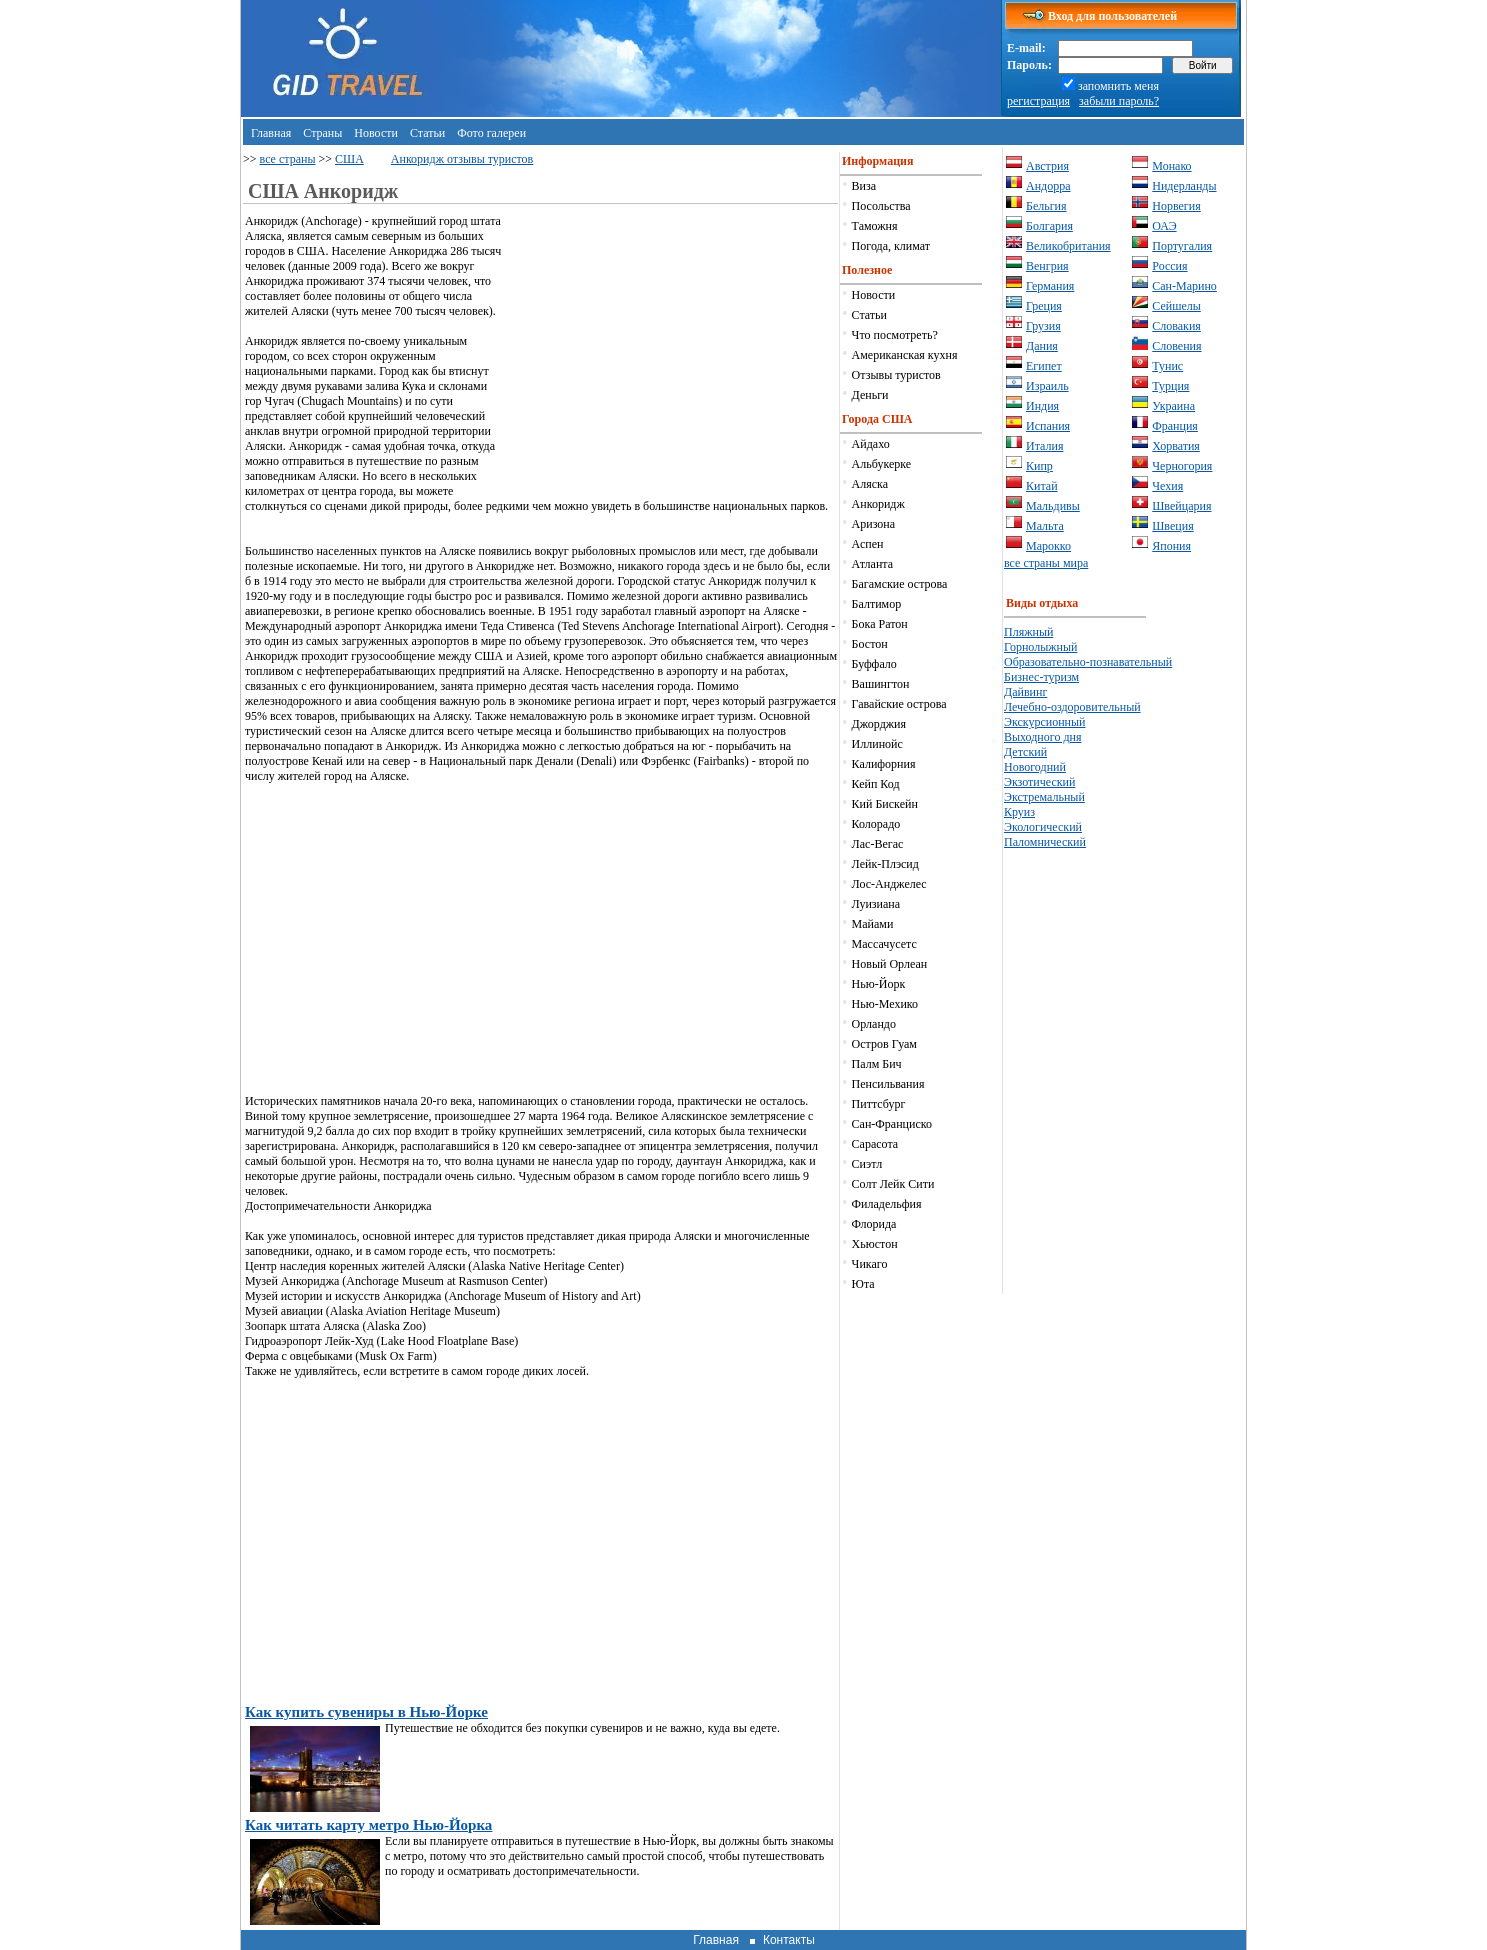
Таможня (875, 226)
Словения (1176, 346)
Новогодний (1035, 767)
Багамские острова (900, 584)
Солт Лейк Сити (893, 1184)
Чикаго (870, 1264)
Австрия (1047, 166)
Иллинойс (877, 744)
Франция (1175, 426)
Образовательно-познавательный (1088, 662)
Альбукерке (882, 464)
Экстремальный (1044, 797)
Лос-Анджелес (889, 884)
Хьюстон (875, 1244)
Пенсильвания (888, 1084)
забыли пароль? (1119, 101)
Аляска (870, 484)
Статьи (427, 133)
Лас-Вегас (878, 844)
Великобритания (1068, 246)
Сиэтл (867, 1164)
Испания (1048, 426)
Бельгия (1046, 206)
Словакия (1176, 326)
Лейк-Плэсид (885, 864)
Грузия (1043, 326)
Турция (1170, 386)
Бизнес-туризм (1041, 677)
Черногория (1182, 466)
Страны (322, 133)
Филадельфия (887, 1204)
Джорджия (879, 724)
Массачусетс (884, 944)
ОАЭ (1164, 226)
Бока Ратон (880, 624)
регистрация (1038, 101)
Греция (1044, 306)
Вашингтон (881, 684)
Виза (864, 186)
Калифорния (884, 764)
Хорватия (1176, 446)
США (349, 159)
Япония (1171, 546)
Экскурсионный (1045, 722)
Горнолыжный (1040, 647)
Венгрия (1047, 266)
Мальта (1045, 526)
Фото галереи (491, 133)
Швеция (1172, 526)
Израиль (1047, 386)
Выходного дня (1042, 737)
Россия (1169, 266)
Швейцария (1181, 506)
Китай (1042, 486)
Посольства (881, 206)
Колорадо (876, 824)
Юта (863, 1284)
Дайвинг (1025, 692)
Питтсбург (879, 1104)
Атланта (872, 564)
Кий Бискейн (885, 804)
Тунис (1167, 366)
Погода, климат (891, 246)
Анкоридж (878, 504)
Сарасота (875, 1144)
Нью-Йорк (879, 984)
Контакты (789, 1940)
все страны (288, 159)
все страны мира (1046, 563)
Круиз (1019, 812)
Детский (1025, 752)
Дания (1042, 346)
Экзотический (1039, 782)
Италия (1044, 446)
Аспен (868, 544)
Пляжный (1028, 632)
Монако (1171, 166)
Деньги (870, 395)
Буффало (874, 664)
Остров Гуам (884, 1044)
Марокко (1048, 546)
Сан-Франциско (892, 1124)
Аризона (874, 524)
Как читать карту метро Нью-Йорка (368, 1825)
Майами (873, 924)
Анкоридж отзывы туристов (462, 159)
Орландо (874, 1024)
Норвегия (1176, 206)
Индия (1042, 406)
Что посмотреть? (895, 335)
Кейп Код (876, 784)
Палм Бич (877, 1064)
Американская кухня (905, 355)
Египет (1044, 366)
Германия (1050, 286)
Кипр (1039, 466)
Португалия (1182, 246)
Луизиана (876, 904)
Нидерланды (1184, 186)
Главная (271, 133)
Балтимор (877, 604)
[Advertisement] (670, 354)
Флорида (874, 1224)
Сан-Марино (1184, 286)
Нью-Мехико (885, 1004)
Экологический (1043, 827)
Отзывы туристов (896, 375)
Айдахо (871, 444)
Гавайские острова (899, 704)
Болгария (1049, 226)
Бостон (870, 644)
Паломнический (1045, 842)
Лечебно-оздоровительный (1072, 707)
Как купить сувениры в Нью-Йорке (366, 1712)
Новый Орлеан (890, 964)
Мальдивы (1053, 506)
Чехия (1167, 486)
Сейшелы (1176, 306)
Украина (1173, 406)
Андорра (1048, 186)
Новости (376, 133)
